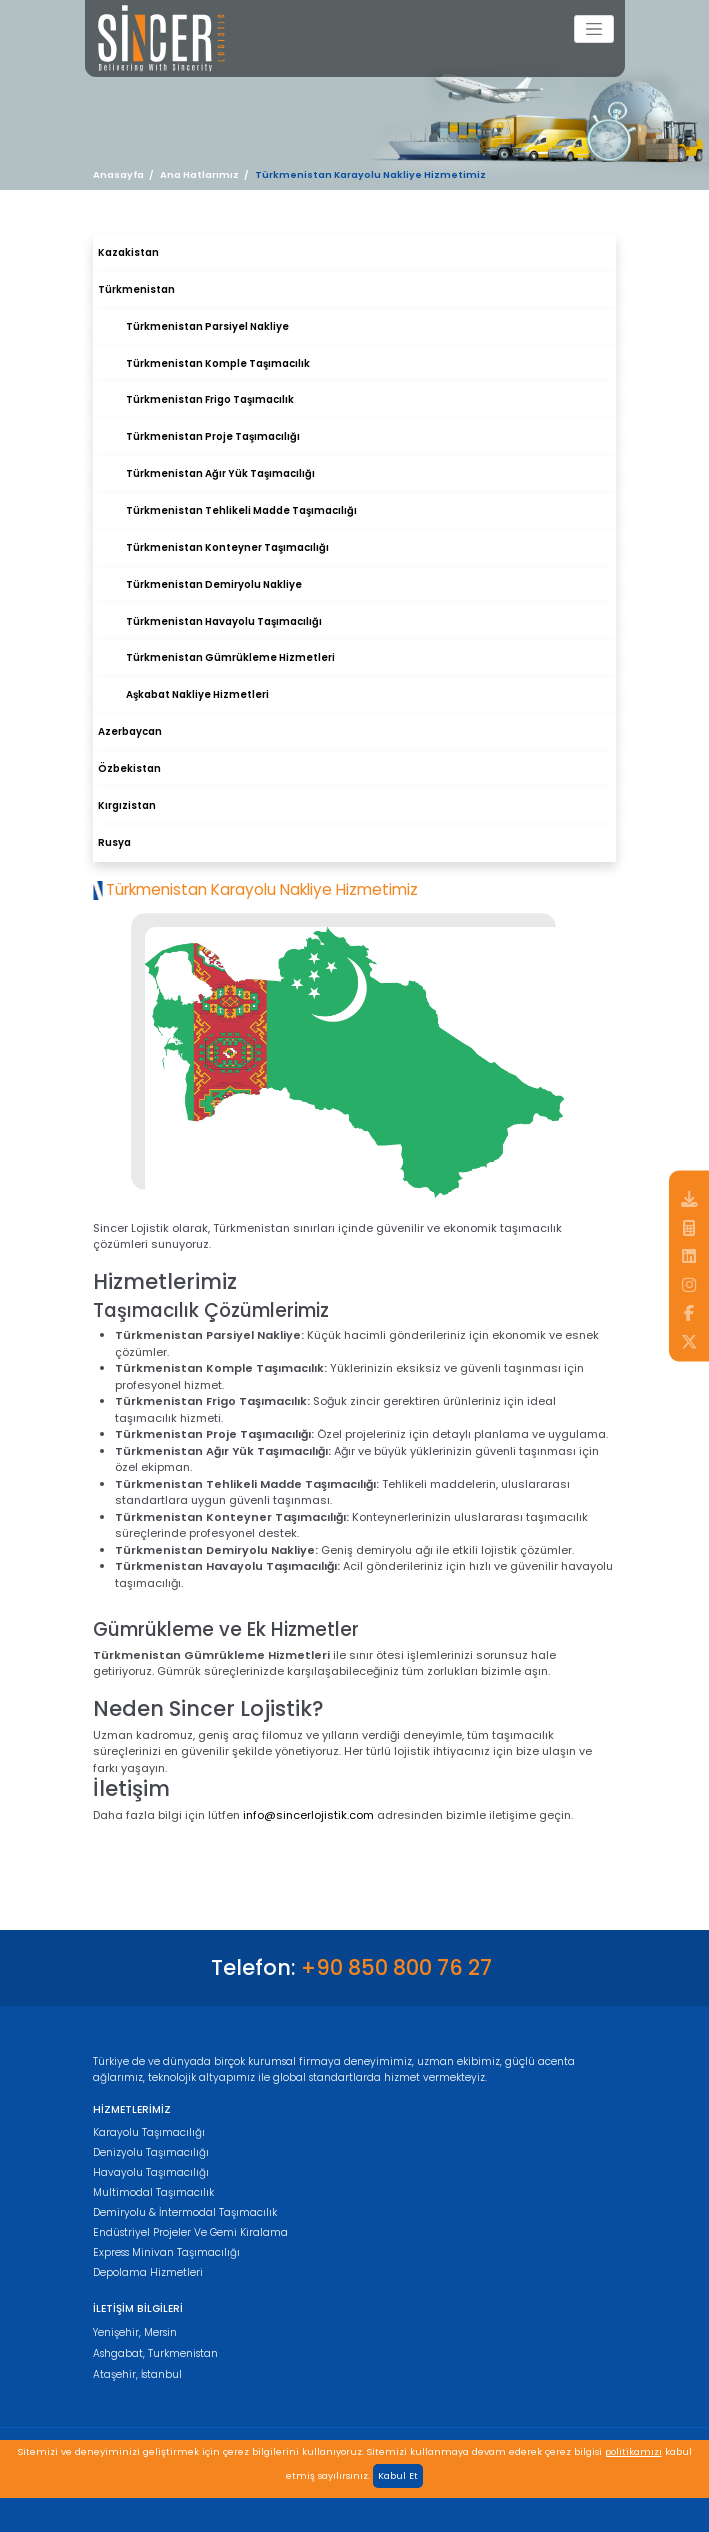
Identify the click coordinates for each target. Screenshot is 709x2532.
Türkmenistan (136, 289)
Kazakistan (128, 252)
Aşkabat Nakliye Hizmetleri (197, 694)
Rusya (114, 842)
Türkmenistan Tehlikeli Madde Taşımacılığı (241, 510)
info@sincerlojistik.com (308, 1815)
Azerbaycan (130, 731)
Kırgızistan (127, 805)
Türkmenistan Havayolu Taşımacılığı (224, 621)
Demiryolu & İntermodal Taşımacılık (185, 2212)
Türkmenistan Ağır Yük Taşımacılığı (220, 473)
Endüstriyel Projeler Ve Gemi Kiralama (190, 2232)
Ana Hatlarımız (199, 174)
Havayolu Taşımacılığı (151, 2172)
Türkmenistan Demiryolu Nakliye (214, 584)
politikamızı (633, 2451)
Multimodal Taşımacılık (153, 2192)
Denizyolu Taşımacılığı (151, 2152)
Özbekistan (129, 768)
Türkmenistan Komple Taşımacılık (218, 363)
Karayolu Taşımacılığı (149, 2132)
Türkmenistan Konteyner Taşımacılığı (227, 547)
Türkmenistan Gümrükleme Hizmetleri (230, 657)
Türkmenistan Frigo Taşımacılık (210, 399)
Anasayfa (118, 174)
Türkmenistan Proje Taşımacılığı (213, 436)
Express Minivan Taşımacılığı (166, 2252)
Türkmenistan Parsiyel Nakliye (207, 326)
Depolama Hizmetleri (148, 2272)
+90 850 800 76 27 (396, 1967)
